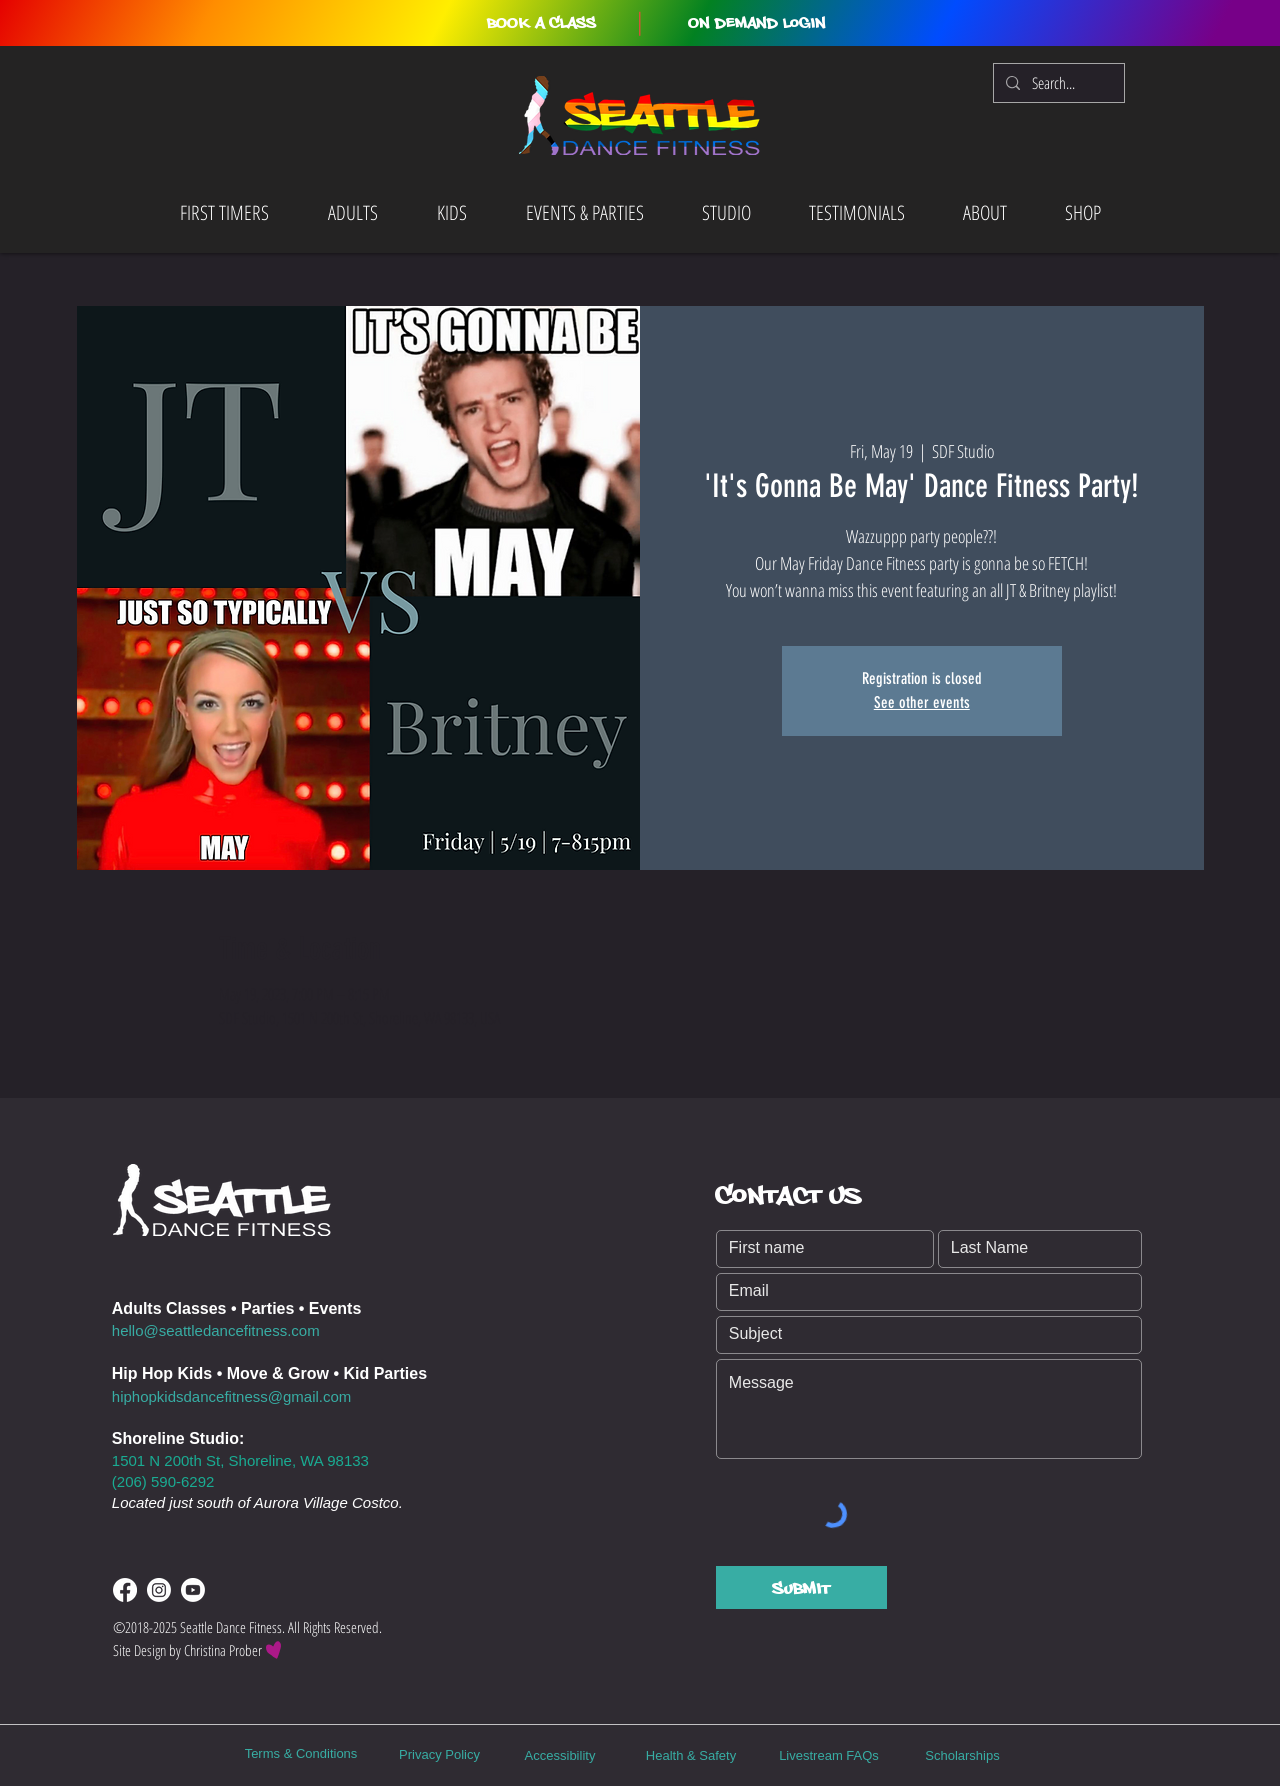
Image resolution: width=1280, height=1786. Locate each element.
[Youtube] (193, 1590)
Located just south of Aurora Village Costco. (257, 1502)
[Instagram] (159, 1590)
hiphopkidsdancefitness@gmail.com (232, 1396)
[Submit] (801, 1587)
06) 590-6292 (169, 1481)
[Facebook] (125, 1590)
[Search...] (1057, 83)
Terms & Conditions (301, 1753)
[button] (541, 22)
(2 (118, 1481)
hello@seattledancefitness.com (216, 1330)
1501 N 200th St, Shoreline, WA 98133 (240, 1460)
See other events (922, 702)
